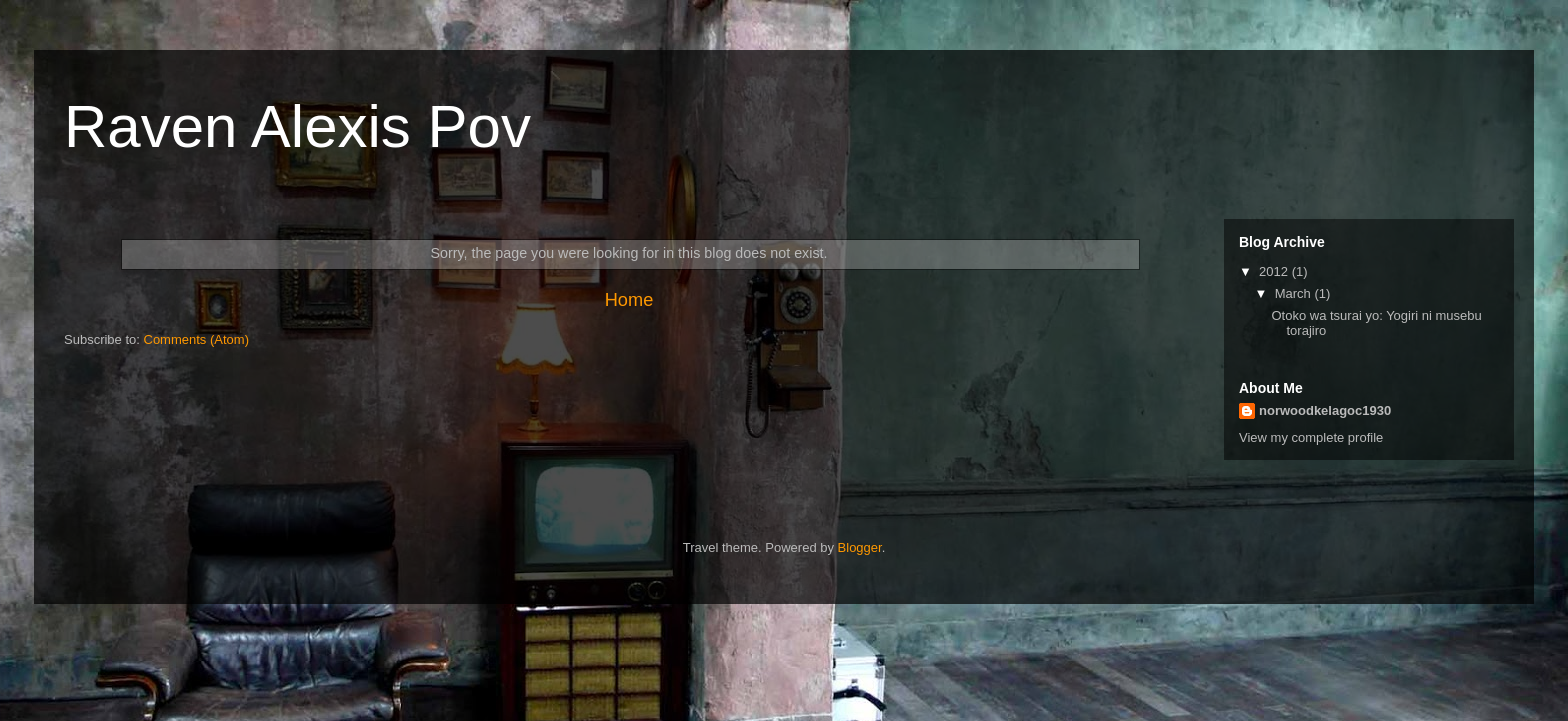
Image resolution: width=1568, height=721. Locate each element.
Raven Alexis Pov (297, 126)
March (1295, 293)
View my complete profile (1311, 437)
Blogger (860, 547)
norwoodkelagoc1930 (1325, 410)
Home (629, 300)
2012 (1275, 271)
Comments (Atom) (196, 339)
